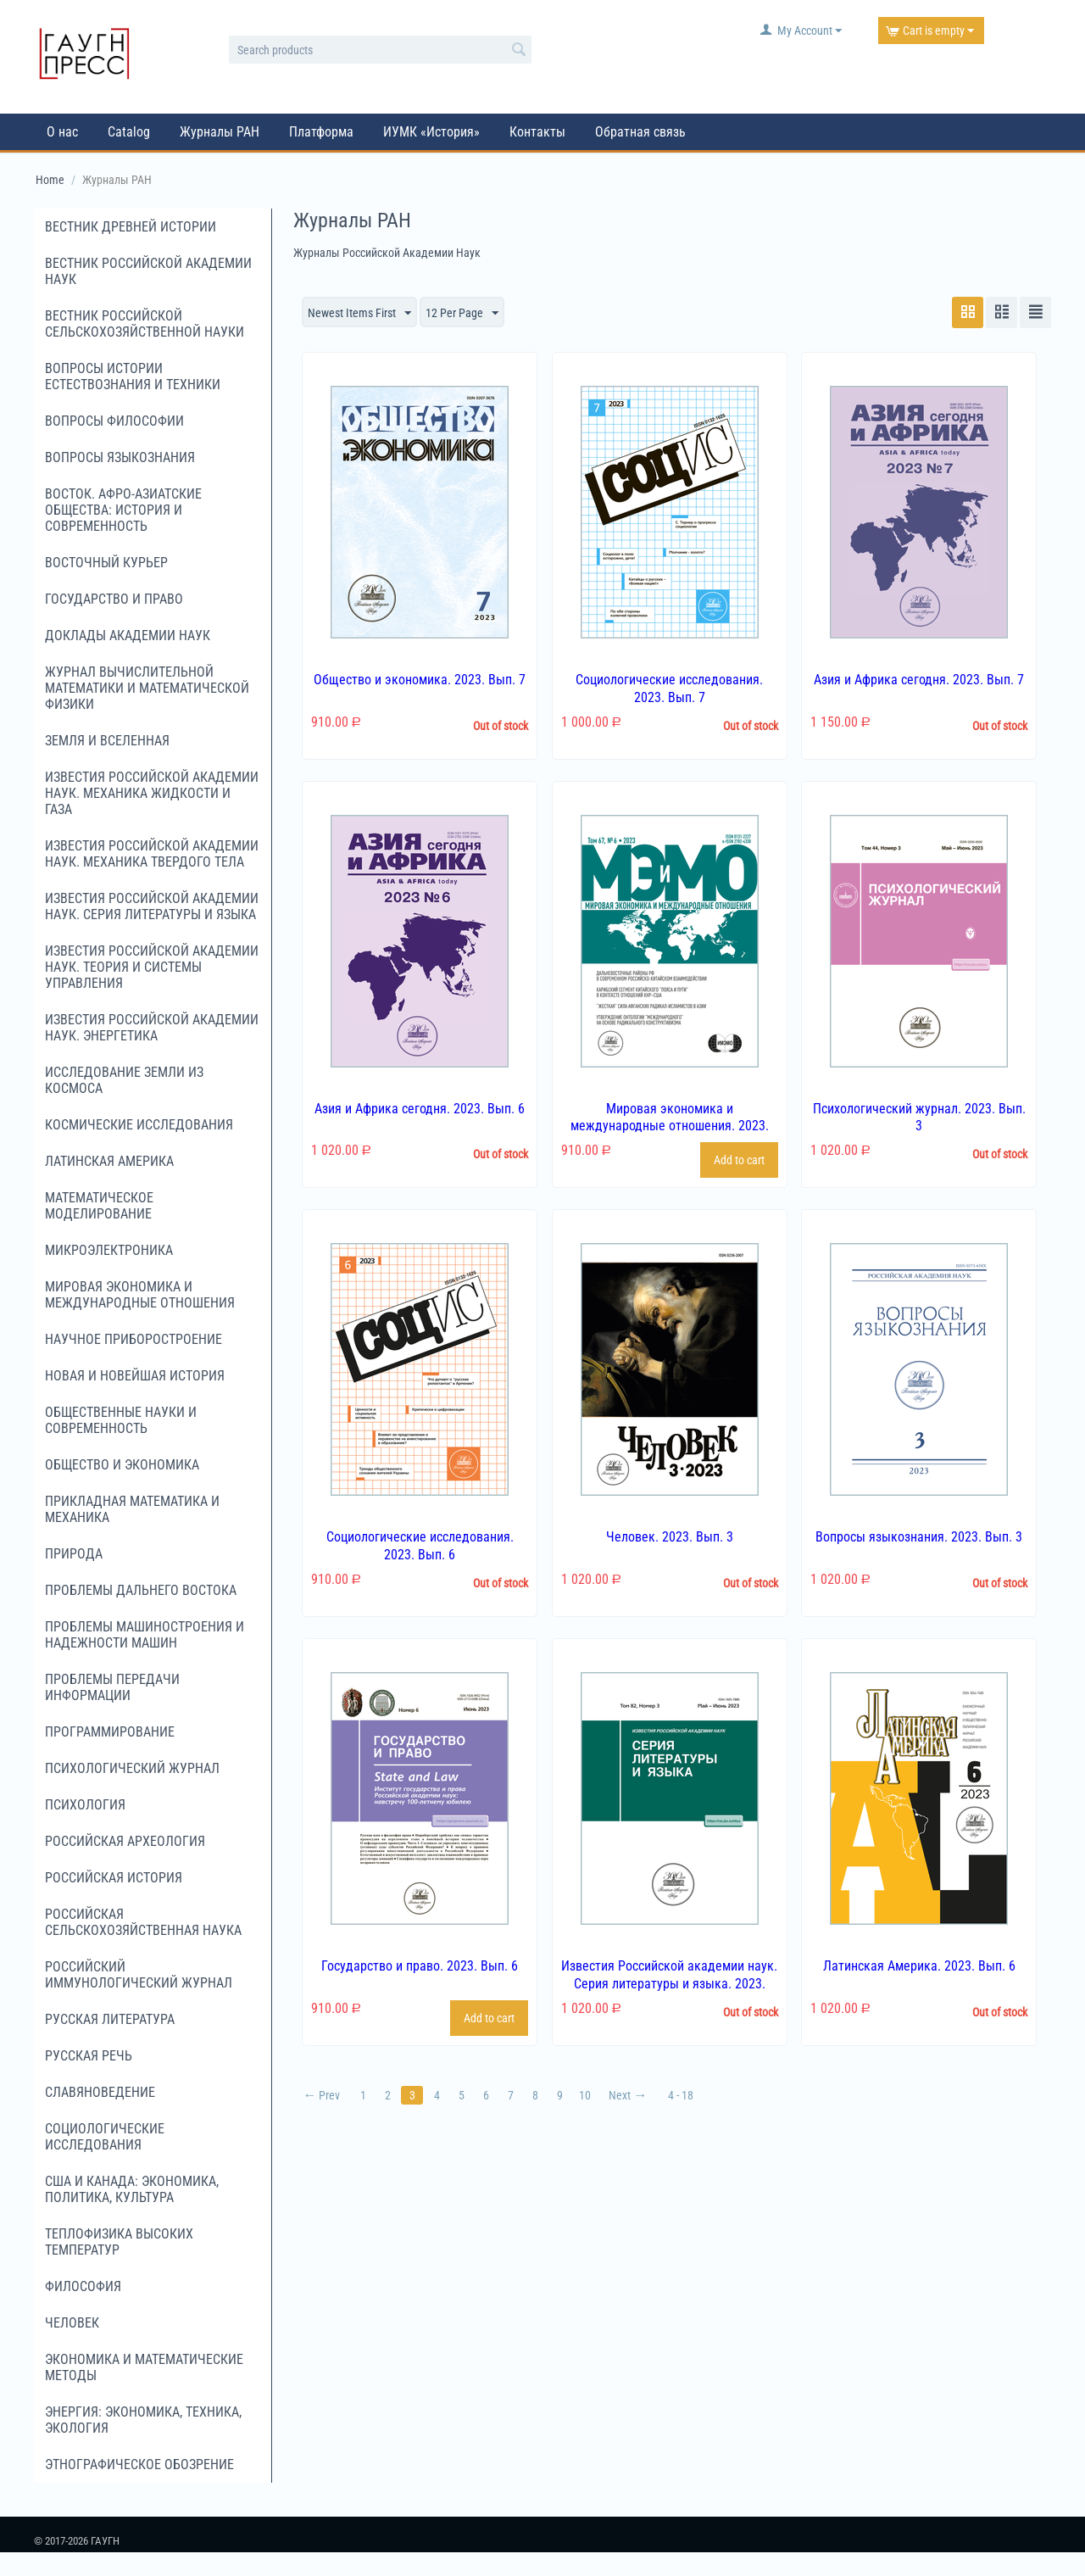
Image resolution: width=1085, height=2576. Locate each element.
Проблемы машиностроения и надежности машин (144, 1635)
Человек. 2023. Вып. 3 (669, 1537)
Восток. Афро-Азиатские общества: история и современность (123, 510)
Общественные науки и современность (121, 1420)
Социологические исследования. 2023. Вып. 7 (669, 688)
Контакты (537, 132)
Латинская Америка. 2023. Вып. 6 (919, 1966)
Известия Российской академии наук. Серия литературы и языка (152, 906)
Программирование (110, 1732)
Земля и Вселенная (107, 741)
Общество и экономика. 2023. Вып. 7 (420, 680)
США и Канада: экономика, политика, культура (132, 2189)
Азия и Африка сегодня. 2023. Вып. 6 (419, 1109)
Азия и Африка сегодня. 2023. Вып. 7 (919, 680)
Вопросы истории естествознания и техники (132, 376)
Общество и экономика (122, 1465)
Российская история (113, 1878)
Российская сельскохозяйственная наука (143, 1922)
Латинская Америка (109, 1161)
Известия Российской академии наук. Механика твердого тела (152, 854)
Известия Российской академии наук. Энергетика (152, 1028)
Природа (74, 1554)
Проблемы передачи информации (112, 1687)
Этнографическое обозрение (139, 2464)
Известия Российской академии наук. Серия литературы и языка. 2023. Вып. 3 (669, 1984)
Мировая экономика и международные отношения (140, 1295)
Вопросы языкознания (120, 457)
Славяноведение (100, 2092)
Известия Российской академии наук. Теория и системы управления (152, 967)
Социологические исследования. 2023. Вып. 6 (420, 1546)
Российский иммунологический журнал (138, 1975)
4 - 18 (680, 2095)
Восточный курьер (106, 563)
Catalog (129, 132)
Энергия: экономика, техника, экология (143, 2420)
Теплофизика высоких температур (119, 2242)
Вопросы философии (114, 421)
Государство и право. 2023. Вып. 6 (419, 1966)
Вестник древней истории (130, 227)
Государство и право (114, 599)
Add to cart (739, 1160)
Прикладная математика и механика (132, 1509)
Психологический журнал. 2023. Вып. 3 (919, 1118)
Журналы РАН (219, 132)
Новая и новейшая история (135, 1376)
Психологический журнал (132, 1768)
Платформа (321, 132)
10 (585, 2095)
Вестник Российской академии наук (148, 271)
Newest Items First (359, 313)
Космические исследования (139, 1125)
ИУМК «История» (431, 132)
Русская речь (88, 2056)
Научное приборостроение (133, 1339)
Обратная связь (640, 132)
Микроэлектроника (109, 1250)
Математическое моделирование (99, 1206)
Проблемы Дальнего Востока (140, 1590)
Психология (85, 1805)
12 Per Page (462, 313)
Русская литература (110, 2019)
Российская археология (125, 1841)
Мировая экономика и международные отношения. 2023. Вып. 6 (669, 1126)
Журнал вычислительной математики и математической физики (147, 688)
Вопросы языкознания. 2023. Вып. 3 (918, 1537)
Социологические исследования (104, 2137)
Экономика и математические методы (144, 2367)
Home (50, 180)
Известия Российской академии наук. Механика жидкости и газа (152, 793)
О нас (62, 132)
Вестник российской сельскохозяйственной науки (144, 324)
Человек (72, 2323)
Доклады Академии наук (127, 635)
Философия (83, 2286)
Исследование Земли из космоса (124, 1080)
